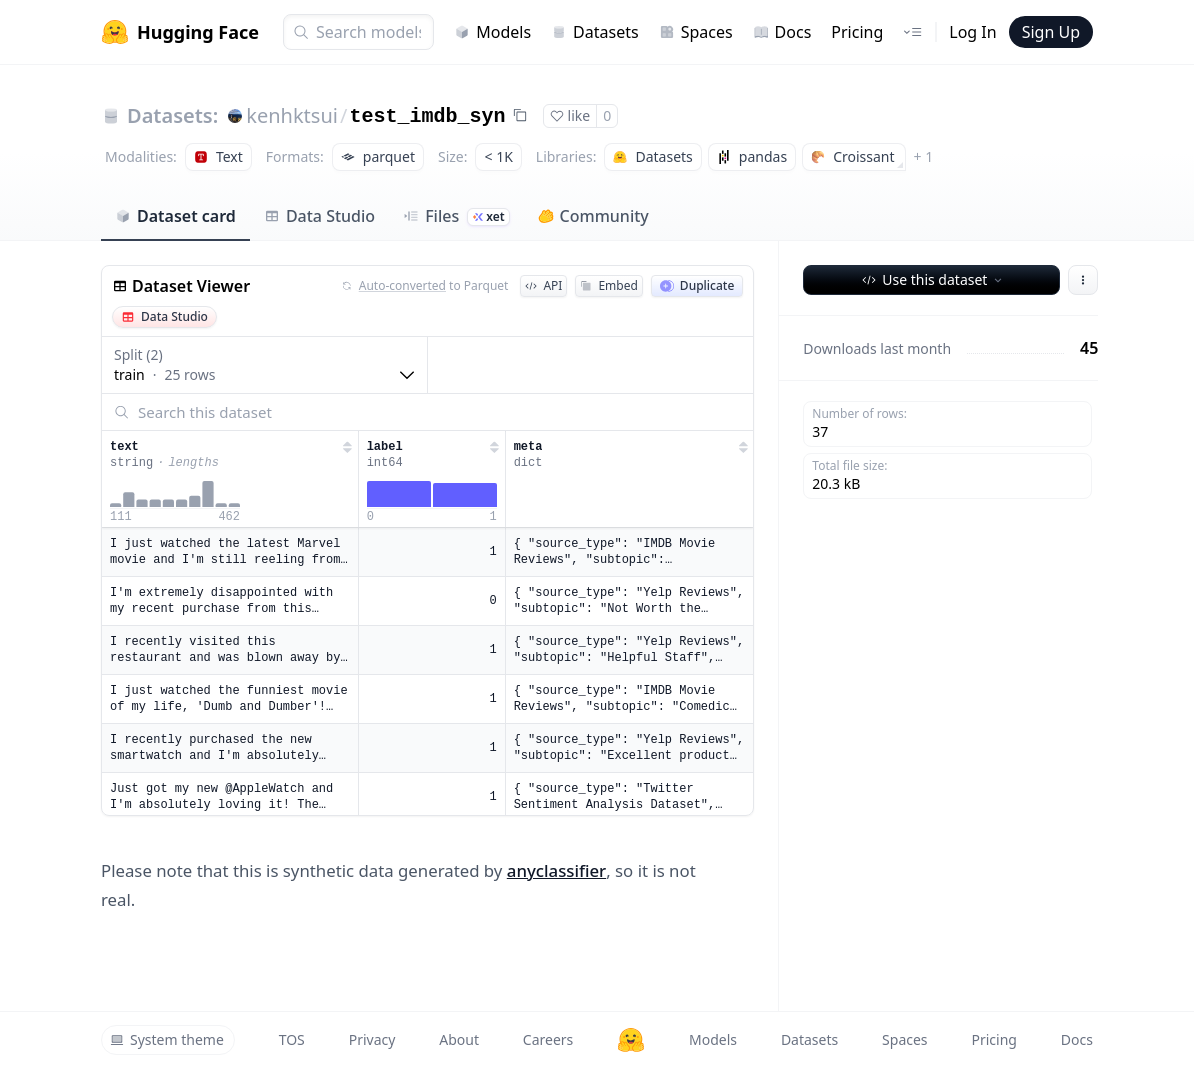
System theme (167, 1039)
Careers (548, 1039)
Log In (972, 32)
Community (593, 216)
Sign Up (1051, 32)
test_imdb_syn (427, 116)
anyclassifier (556, 870)
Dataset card (175, 216)
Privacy (372, 1039)
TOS (292, 1039)
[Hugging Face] (631, 1040)
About (459, 1039)
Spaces (696, 32)
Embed (608, 285)
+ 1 (924, 156)
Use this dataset (933, 279)
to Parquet (425, 286)
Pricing (857, 32)
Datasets (595, 32)
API (543, 285)
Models (492, 32)
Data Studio (319, 216)
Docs (782, 32)
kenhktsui (292, 115)
